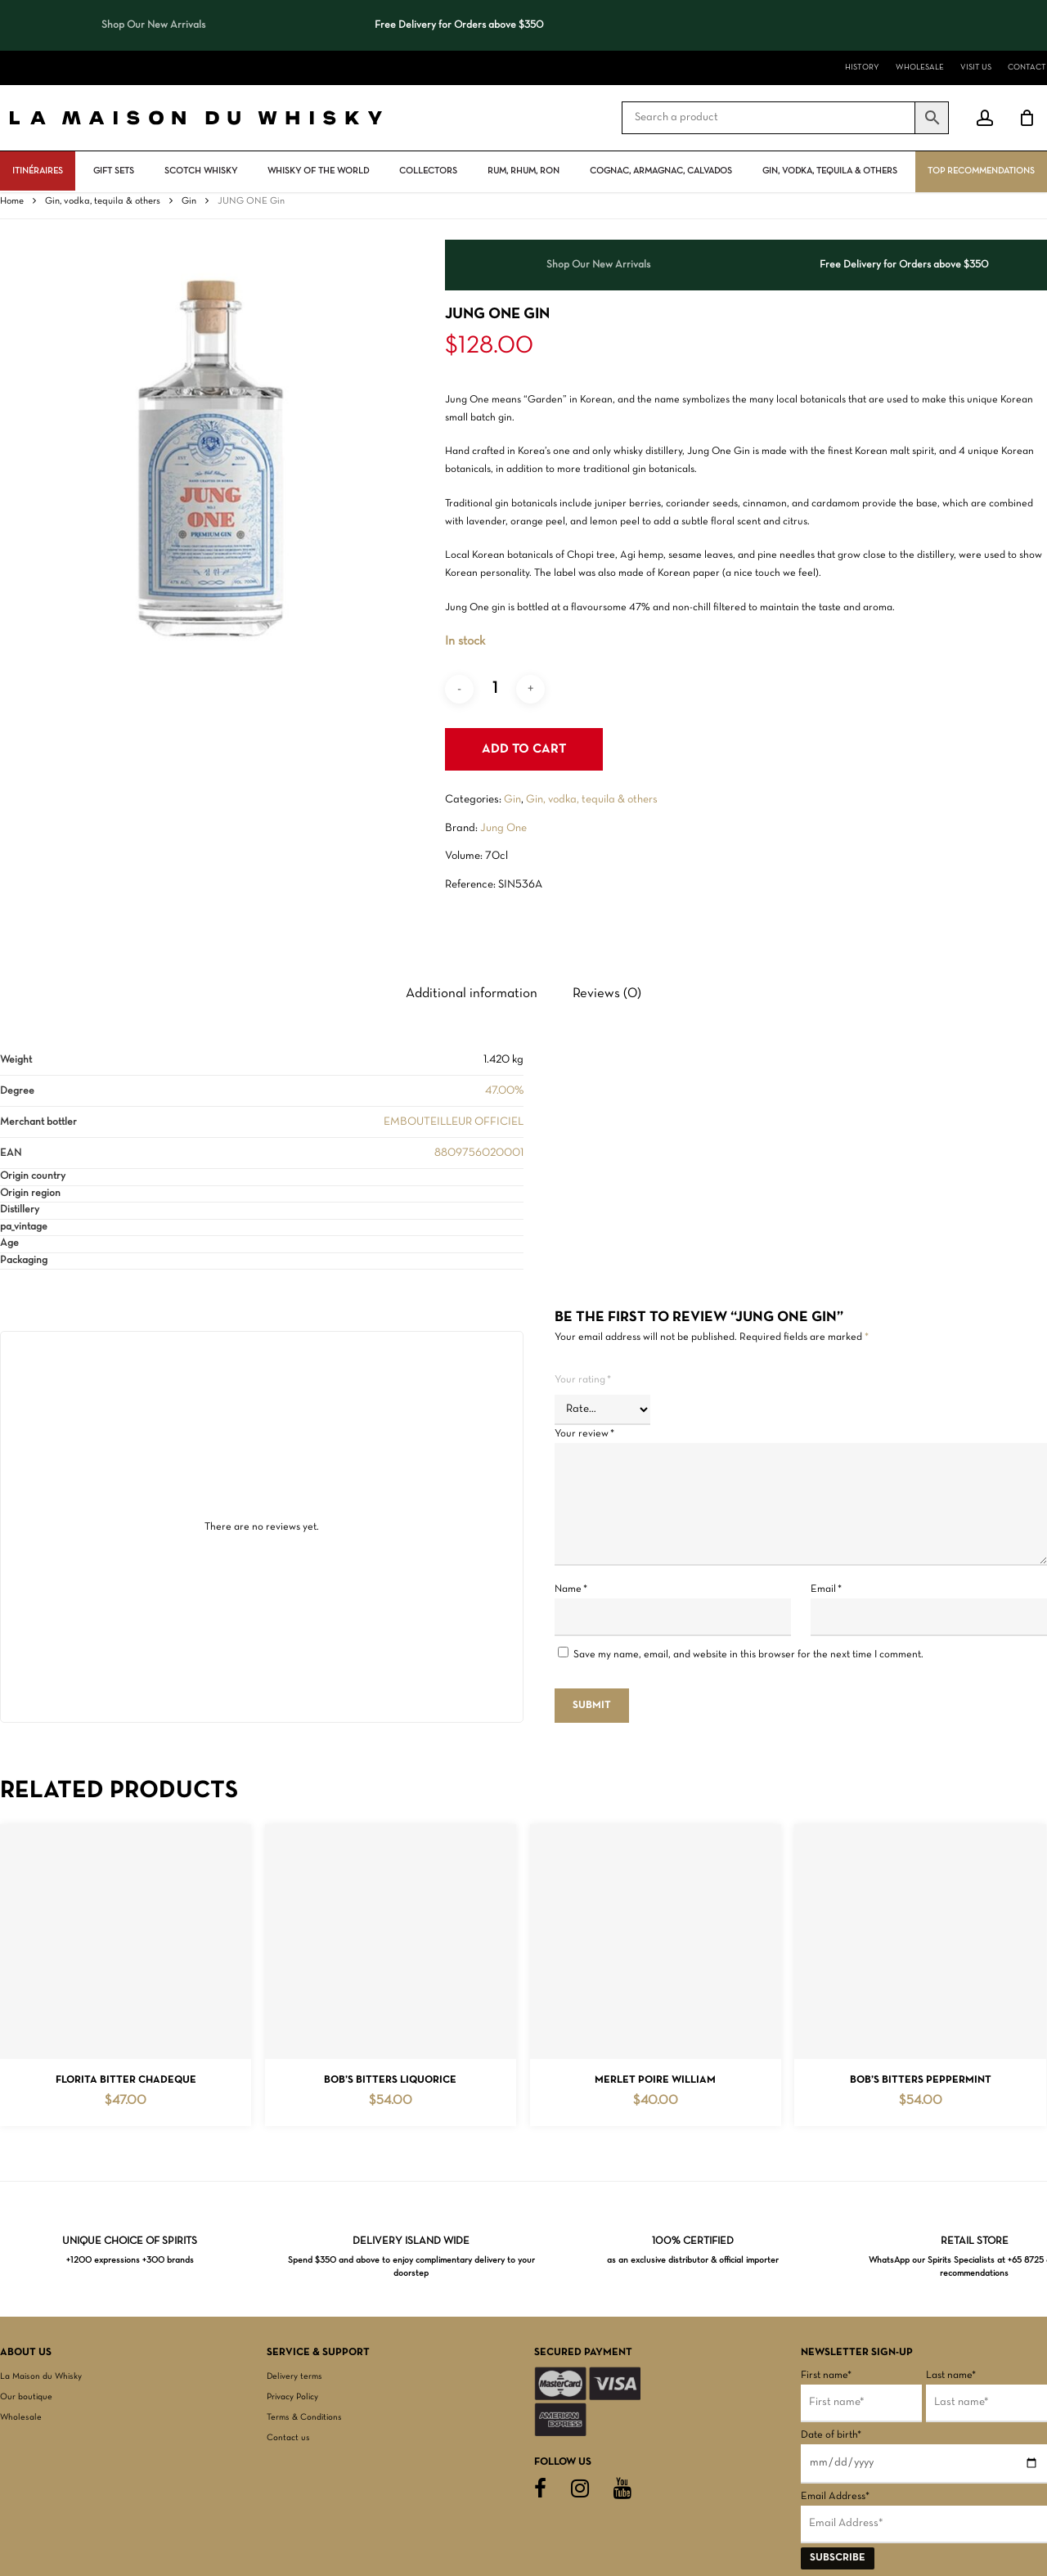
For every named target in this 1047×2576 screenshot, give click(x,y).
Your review (584, 1434)
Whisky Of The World (318, 171)
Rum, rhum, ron (523, 171)
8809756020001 (479, 1153)
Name (571, 1589)
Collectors (428, 171)
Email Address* (835, 2497)
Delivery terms (294, 2376)
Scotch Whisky (200, 171)
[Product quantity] (495, 689)
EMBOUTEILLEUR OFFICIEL (454, 1122)
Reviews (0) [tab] (607, 993)
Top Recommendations (981, 171)
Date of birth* (831, 2435)
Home (12, 201)
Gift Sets (113, 171)
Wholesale (21, 2417)
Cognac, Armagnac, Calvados (661, 171)
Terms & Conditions (304, 2417)
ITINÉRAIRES (37, 171)
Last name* (951, 2375)
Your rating (583, 1380)
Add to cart (524, 749)
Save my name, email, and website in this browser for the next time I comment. (748, 1655)
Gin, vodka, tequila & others (829, 171)
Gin (189, 201)
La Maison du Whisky (41, 2376)
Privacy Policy (292, 2397)
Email (826, 1589)
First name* (826, 2375)
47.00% (504, 1091)
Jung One (503, 828)
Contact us (288, 2438)
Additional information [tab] (471, 993)
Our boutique (26, 2397)
